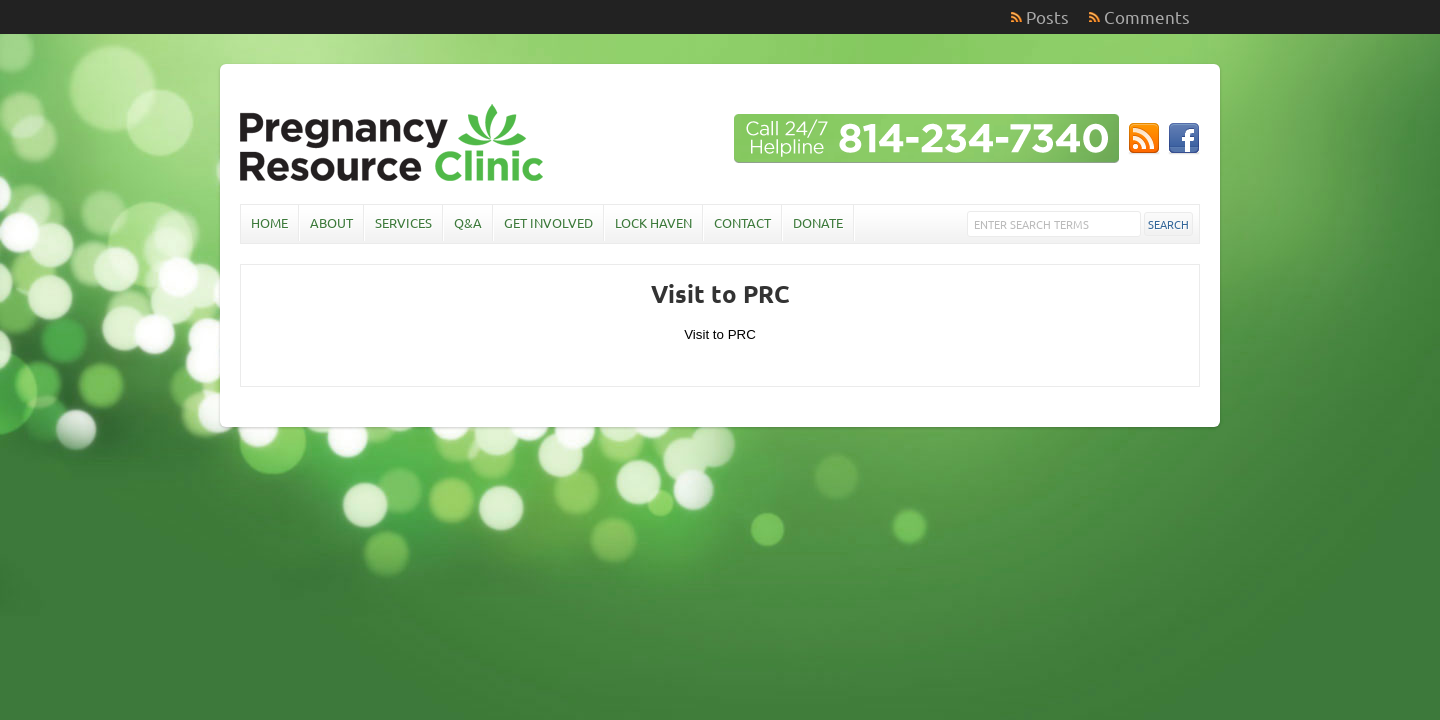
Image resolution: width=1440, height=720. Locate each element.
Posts (1047, 16)
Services (403, 222)
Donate (818, 222)
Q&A (468, 222)
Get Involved (548, 222)
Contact (742, 222)
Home (269, 222)
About (331, 222)
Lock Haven (653, 222)
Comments (1147, 16)
